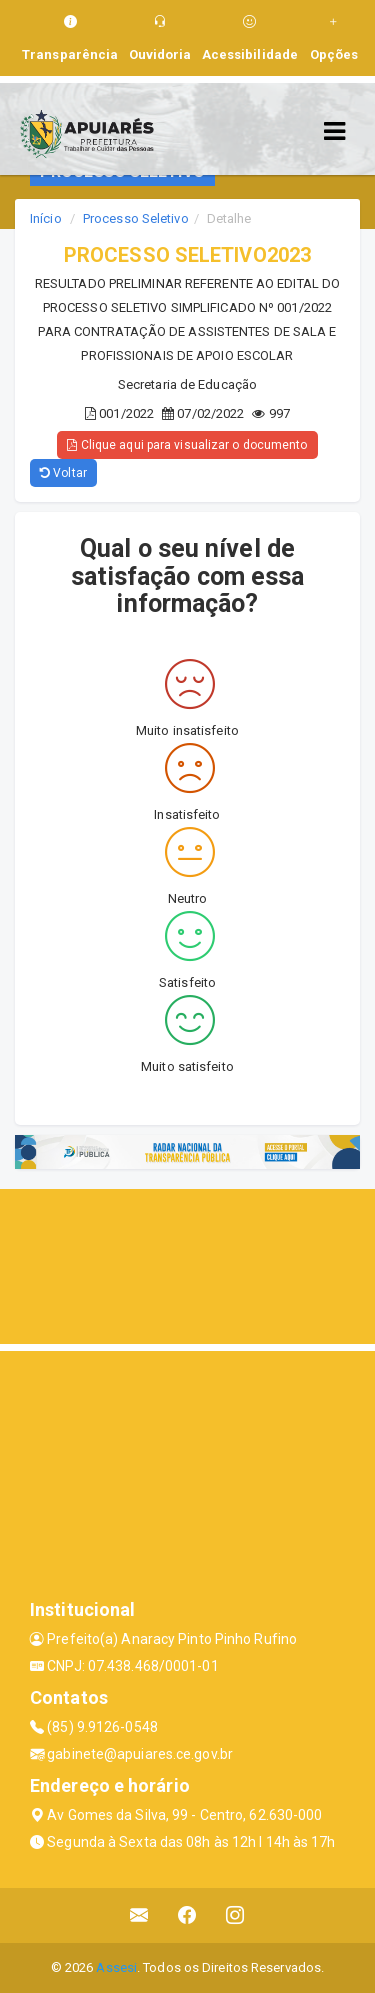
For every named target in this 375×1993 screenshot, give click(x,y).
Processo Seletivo (136, 218)
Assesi (116, 1967)
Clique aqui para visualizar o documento (187, 445)
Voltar (63, 473)
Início (46, 218)
